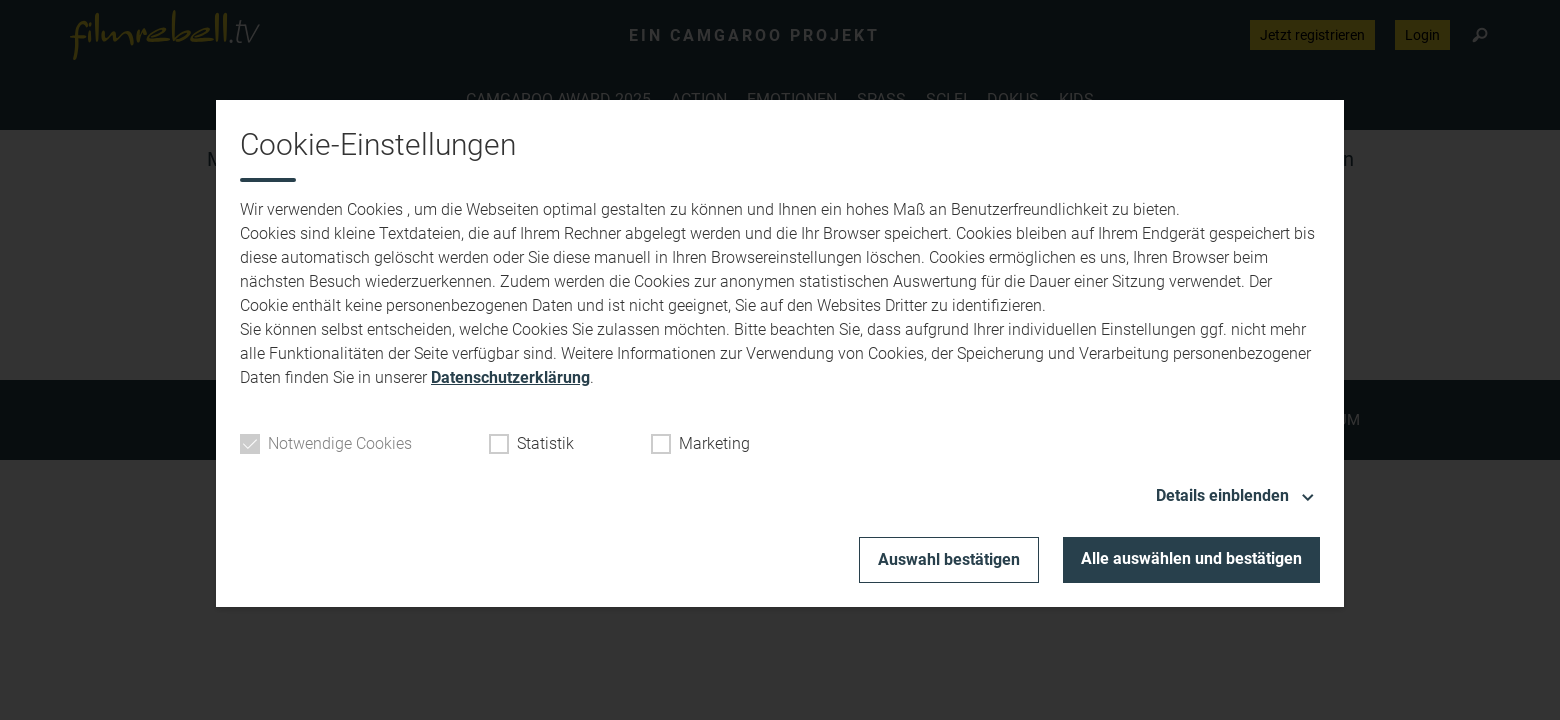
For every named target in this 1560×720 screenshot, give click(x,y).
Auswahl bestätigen (949, 559)
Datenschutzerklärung (510, 377)
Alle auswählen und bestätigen (1191, 558)
